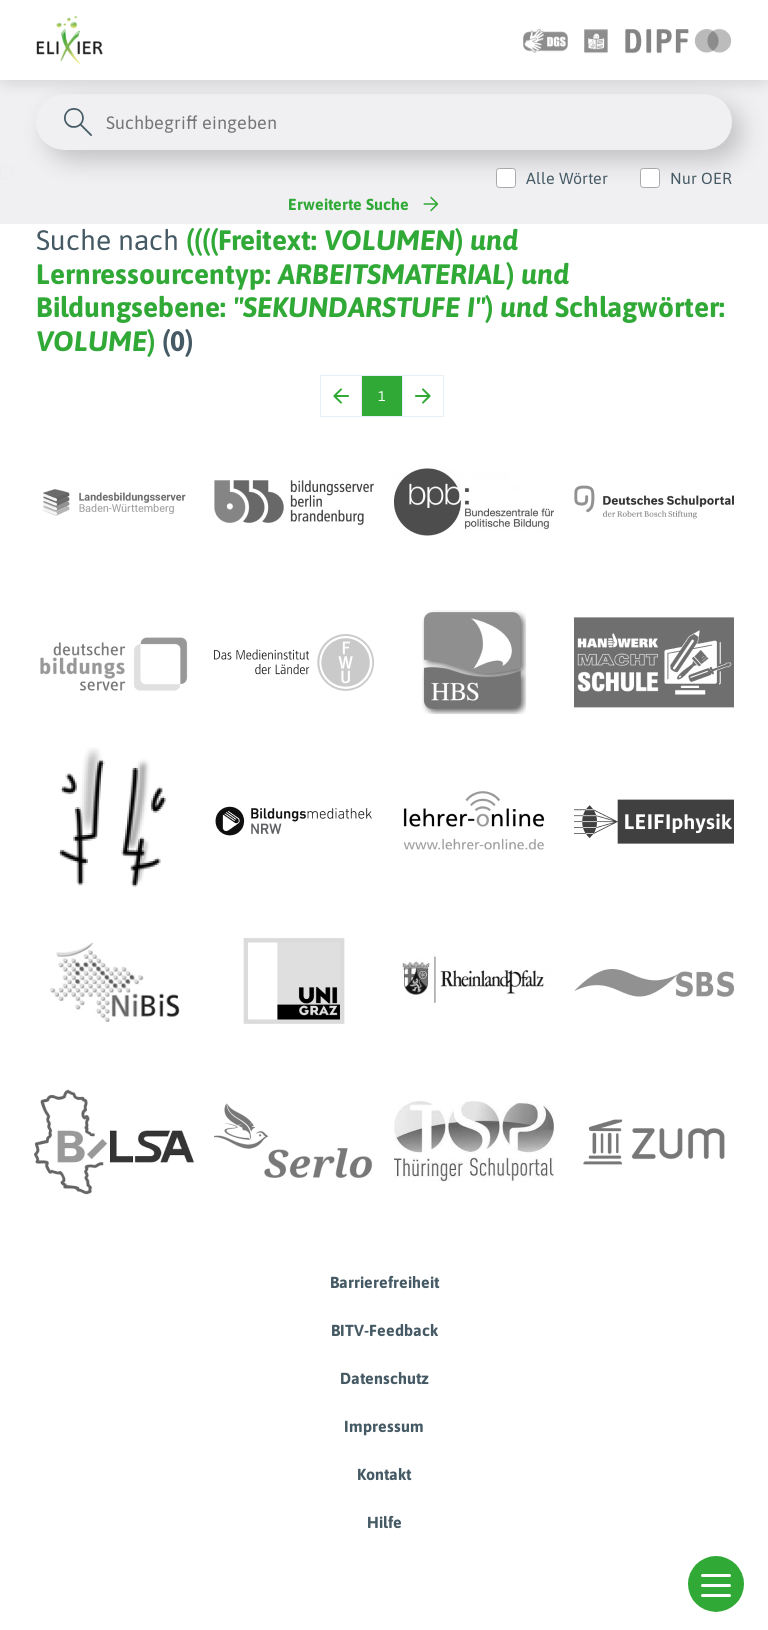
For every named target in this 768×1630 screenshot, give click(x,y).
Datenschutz (384, 1378)
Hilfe (384, 1522)
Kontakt (384, 1474)
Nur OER (701, 178)
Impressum (384, 1426)
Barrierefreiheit (384, 1282)
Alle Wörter (567, 178)
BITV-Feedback (384, 1330)
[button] (716, 1584)
